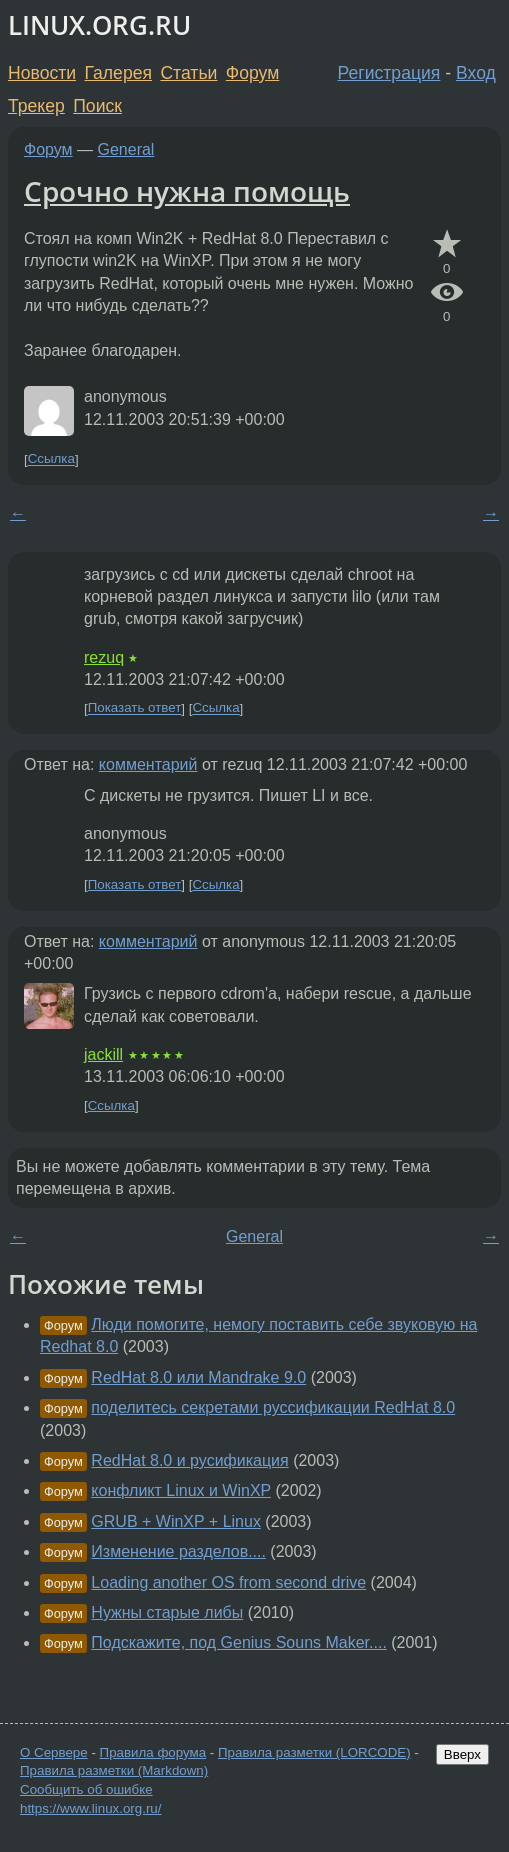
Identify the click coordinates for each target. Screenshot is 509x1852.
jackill (103, 1054)
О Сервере (54, 1752)
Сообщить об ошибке (86, 1789)
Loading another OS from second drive (228, 1582)
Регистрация (389, 73)
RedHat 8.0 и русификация (189, 1460)
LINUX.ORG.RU (99, 25)
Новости (42, 73)
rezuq (104, 657)
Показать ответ (135, 708)
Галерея (118, 73)
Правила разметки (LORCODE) (314, 1752)
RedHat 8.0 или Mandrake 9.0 (198, 1377)
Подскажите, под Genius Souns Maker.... (239, 1642)
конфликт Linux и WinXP (181, 1490)
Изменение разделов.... (178, 1551)
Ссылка (51, 459)
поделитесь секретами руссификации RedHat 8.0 (273, 1407)
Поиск (97, 106)
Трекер (36, 106)
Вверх (462, 1754)
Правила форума (153, 1752)
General (126, 149)
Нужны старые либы (167, 1612)
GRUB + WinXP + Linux (176, 1521)
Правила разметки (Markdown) (114, 1770)
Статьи (188, 73)
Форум (252, 73)
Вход (476, 73)
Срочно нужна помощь (187, 191)
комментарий (148, 764)
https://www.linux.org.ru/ (90, 1808)
